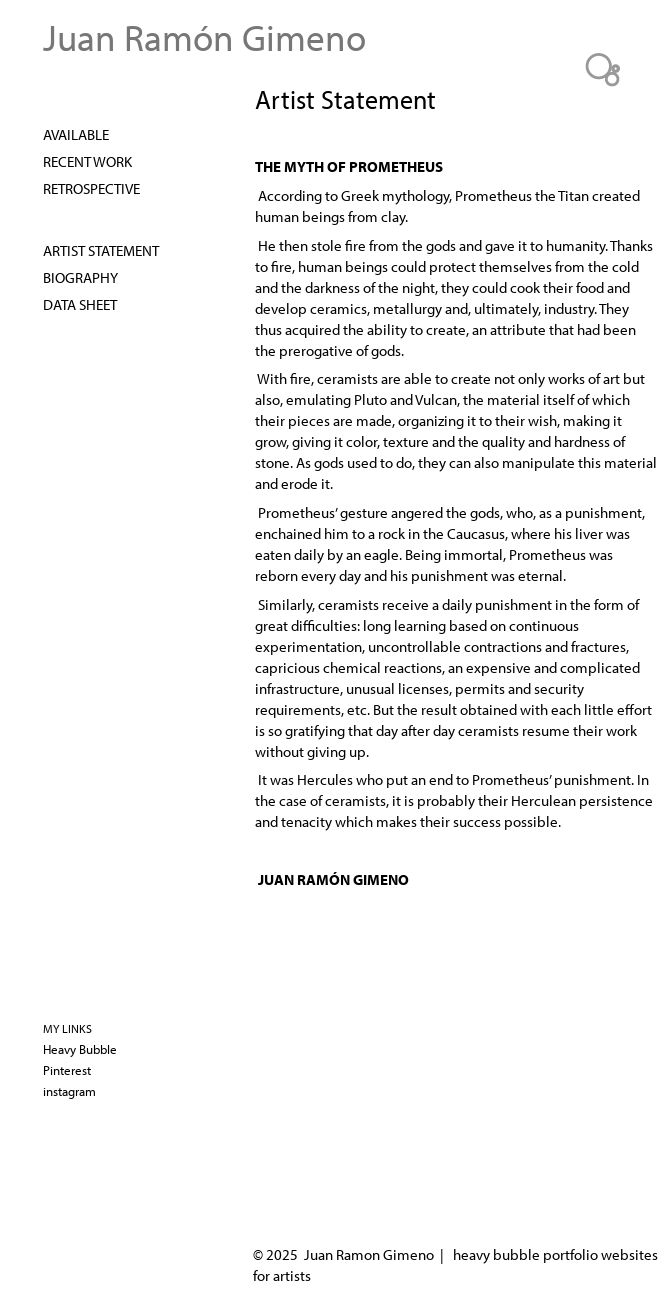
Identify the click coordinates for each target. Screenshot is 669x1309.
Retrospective (91, 188)
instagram (69, 1091)
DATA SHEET (80, 304)
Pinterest (67, 1070)
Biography (80, 277)
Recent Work (87, 161)
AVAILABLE (76, 134)
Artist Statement (101, 250)
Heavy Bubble (80, 1049)
